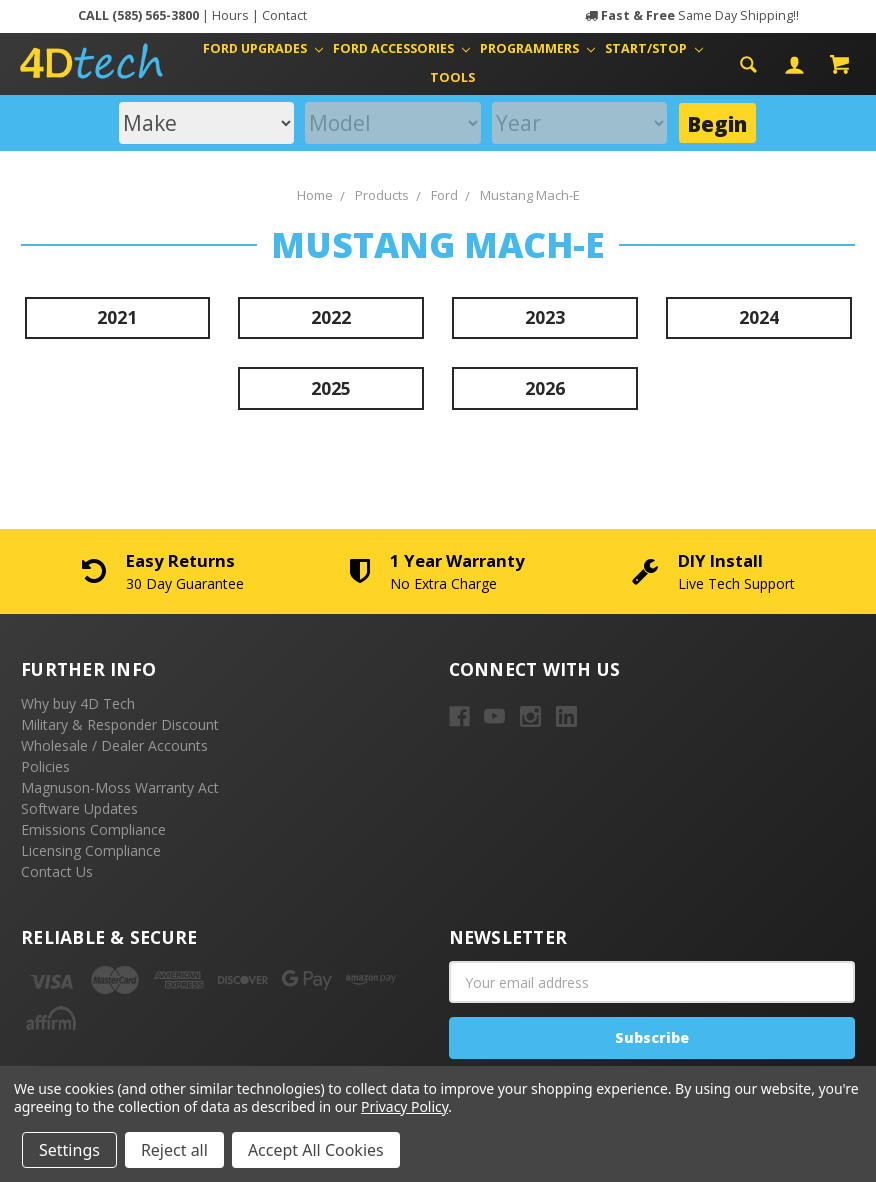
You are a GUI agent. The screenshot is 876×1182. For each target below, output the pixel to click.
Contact (284, 15)
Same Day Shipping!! (700, 15)
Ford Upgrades (263, 48)
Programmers (537, 48)
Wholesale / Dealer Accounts (114, 745)
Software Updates (79, 808)
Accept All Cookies (316, 1150)
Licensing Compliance (91, 850)
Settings (69, 1150)
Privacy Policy (404, 1106)
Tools (452, 77)
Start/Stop (654, 48)
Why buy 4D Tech (78, 703)
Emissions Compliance (93, 829)
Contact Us (57, 871)
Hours (230, 15)
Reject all (174, 1150)
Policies (45, 766)
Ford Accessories (401, 48)
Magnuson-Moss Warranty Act (120, 787)
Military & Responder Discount (120, 724)
